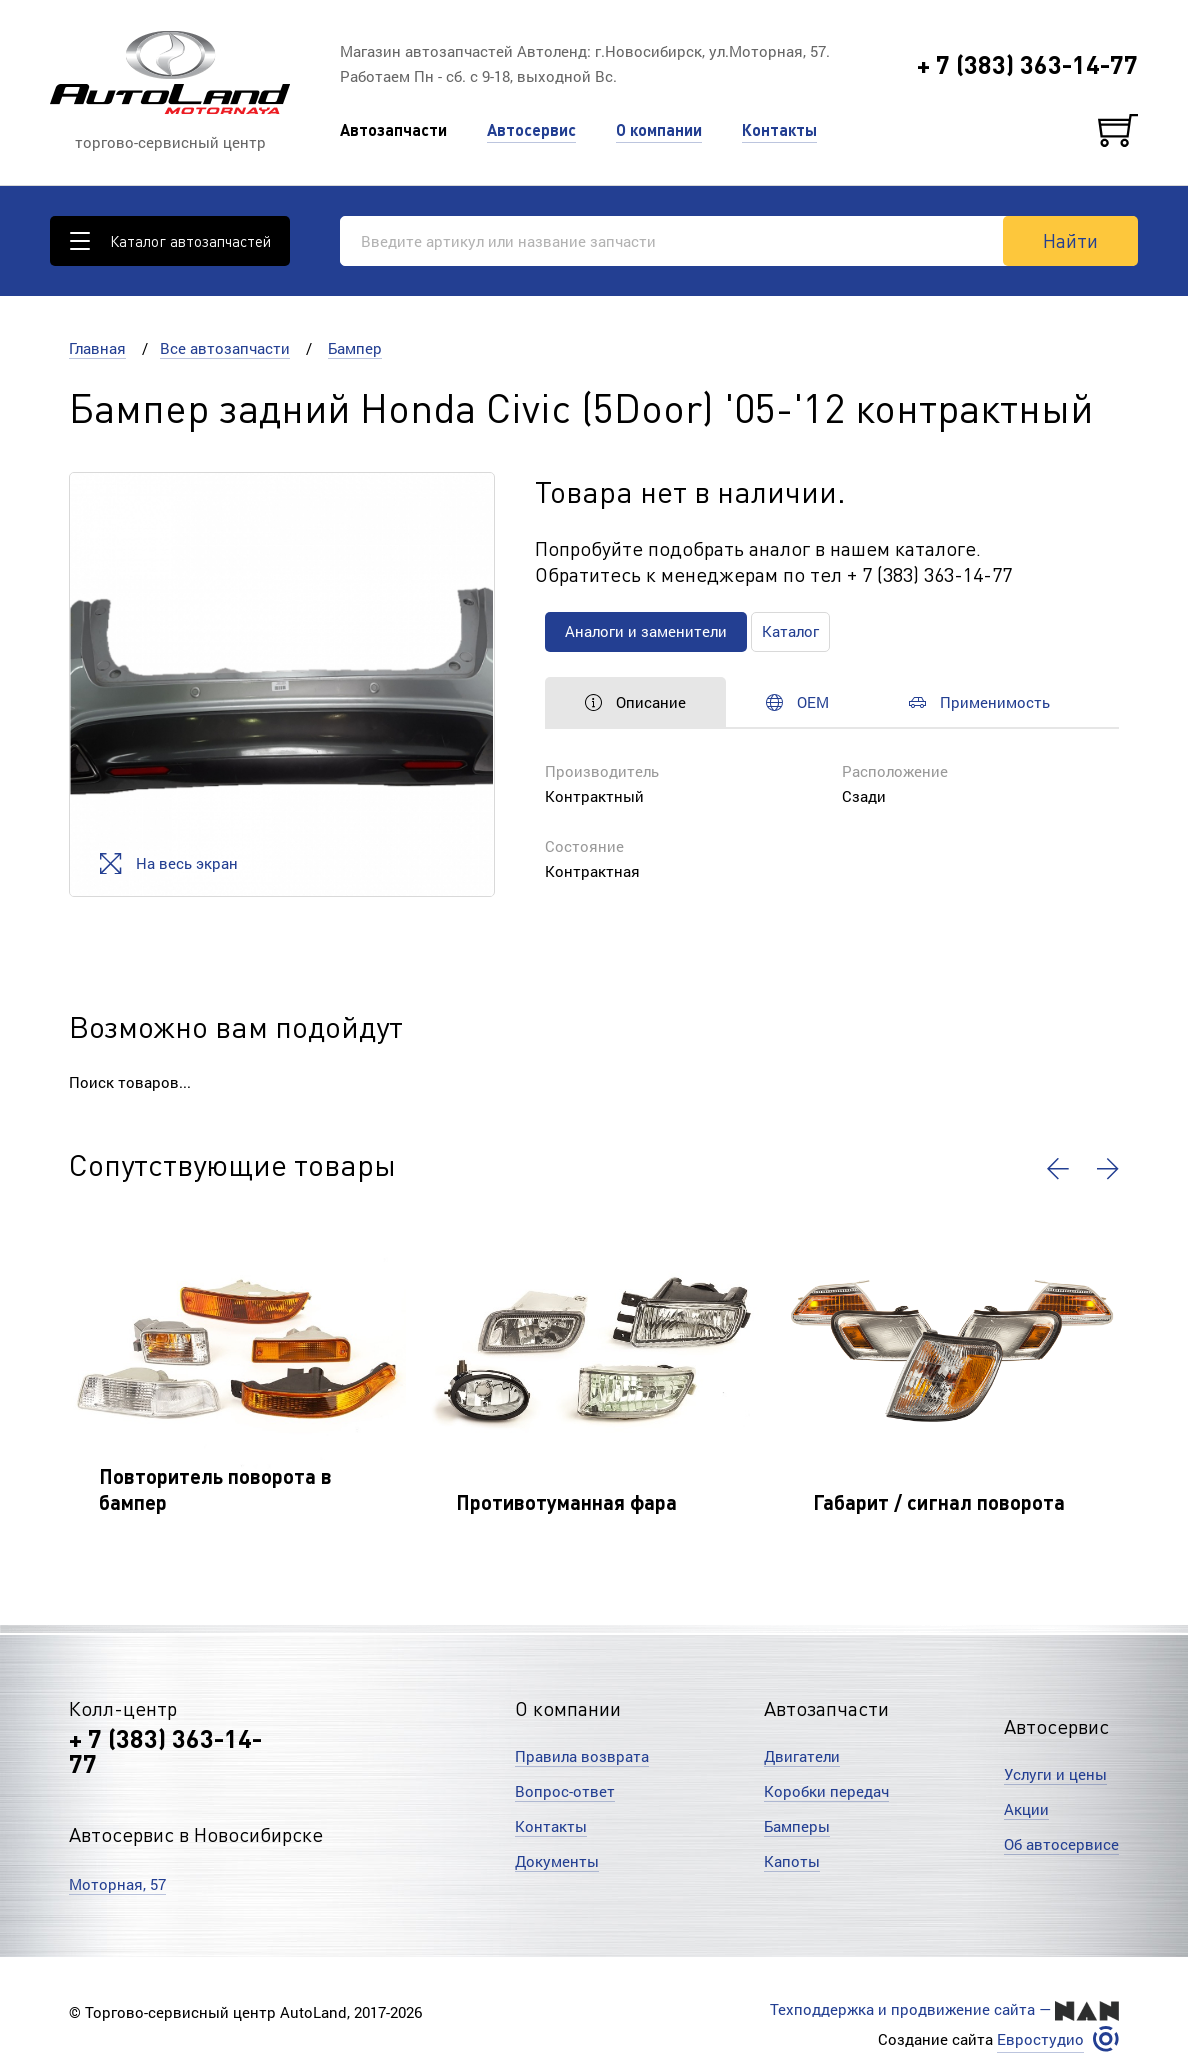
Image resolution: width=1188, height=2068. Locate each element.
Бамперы (797, 1826)
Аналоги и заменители (646, 631)
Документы (557, 1861)
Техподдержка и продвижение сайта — (944, 2010)
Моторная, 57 (117, 1884)
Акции (1026, 1809)
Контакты (779, 129)
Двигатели (802, 1756)
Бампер (355, 348)
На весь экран (168, 863)
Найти (1070, 240)
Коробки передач (826, 1791)
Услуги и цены (1055, 1774)
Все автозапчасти (225, 348)
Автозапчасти (393, 129)
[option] (281, 684)
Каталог (790, 631)
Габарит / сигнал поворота (939, 1502)
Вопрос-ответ (565, 1791)
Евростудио (1040, 2039)
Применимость (979, 702)
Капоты (792, 1861)
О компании (659, 129)
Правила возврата (582, 1756)
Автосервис (531, 129)
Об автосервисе (1061, 1844)
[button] (1058, 1169)
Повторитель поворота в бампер (215, 1489)
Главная (97, 348)
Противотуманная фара (566, 1502)
